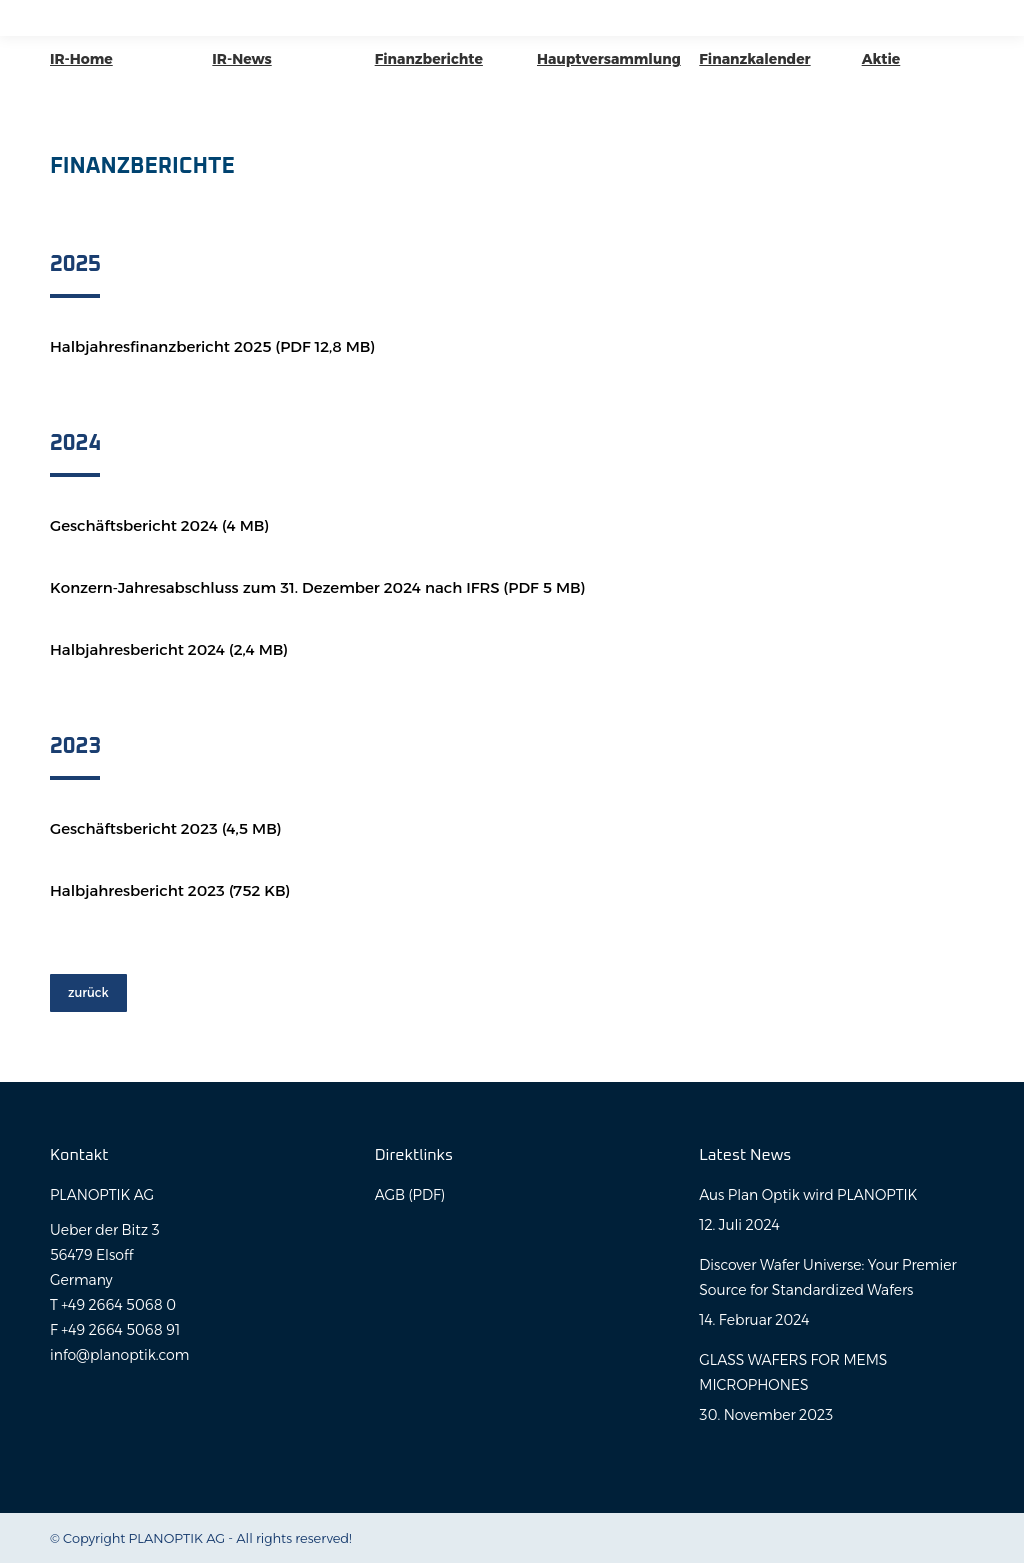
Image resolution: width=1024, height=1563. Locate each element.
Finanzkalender (754, 59)
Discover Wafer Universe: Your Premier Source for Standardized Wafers (827, 1277)
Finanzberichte (429, 59)
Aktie (881, 59)
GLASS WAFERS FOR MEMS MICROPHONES (793, 1372)
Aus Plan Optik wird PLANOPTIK (808, 1195)
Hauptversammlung (609, 59)
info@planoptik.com (119, 1355)
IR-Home (81, 59)
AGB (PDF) (410, 1195)
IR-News (241, 59)
